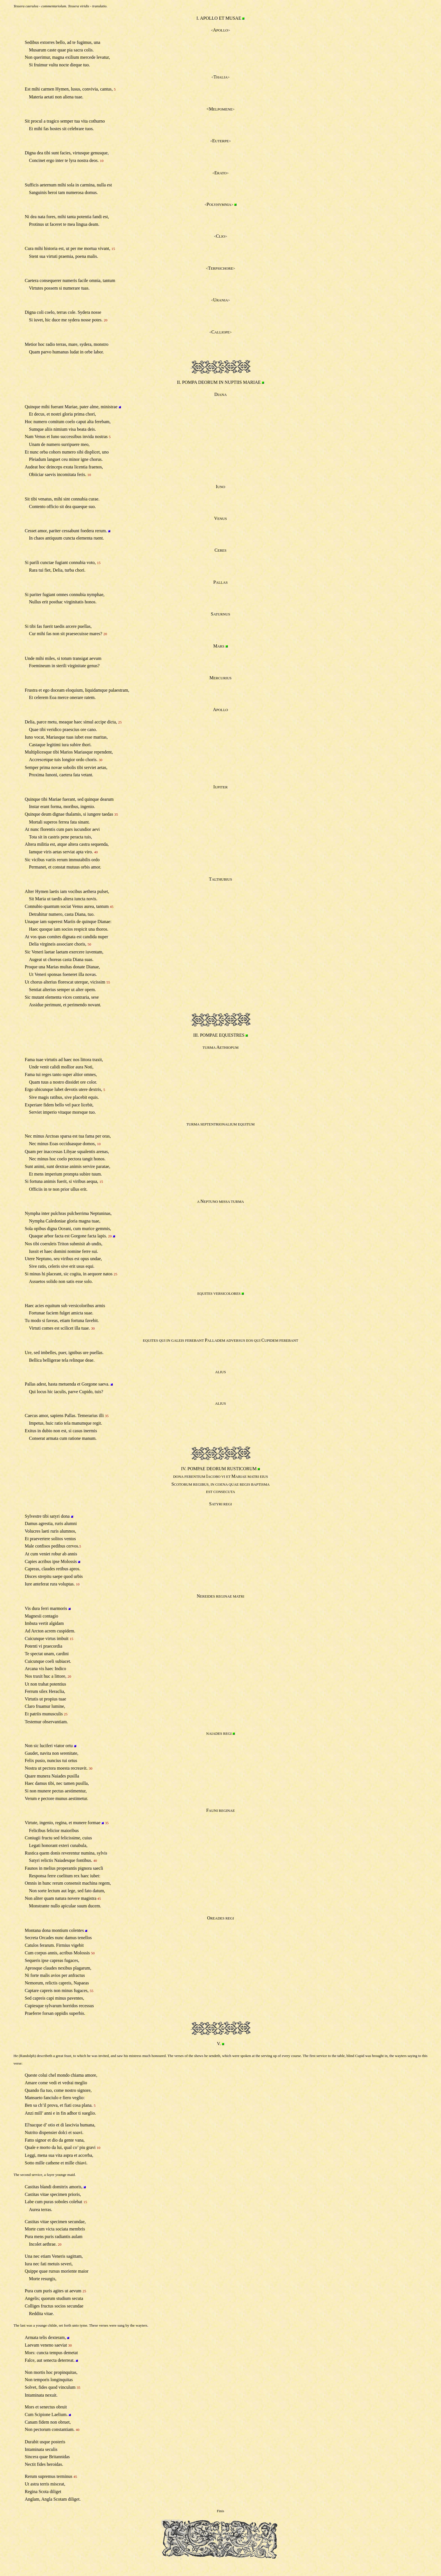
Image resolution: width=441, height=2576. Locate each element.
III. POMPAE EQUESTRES (218, 1035)
